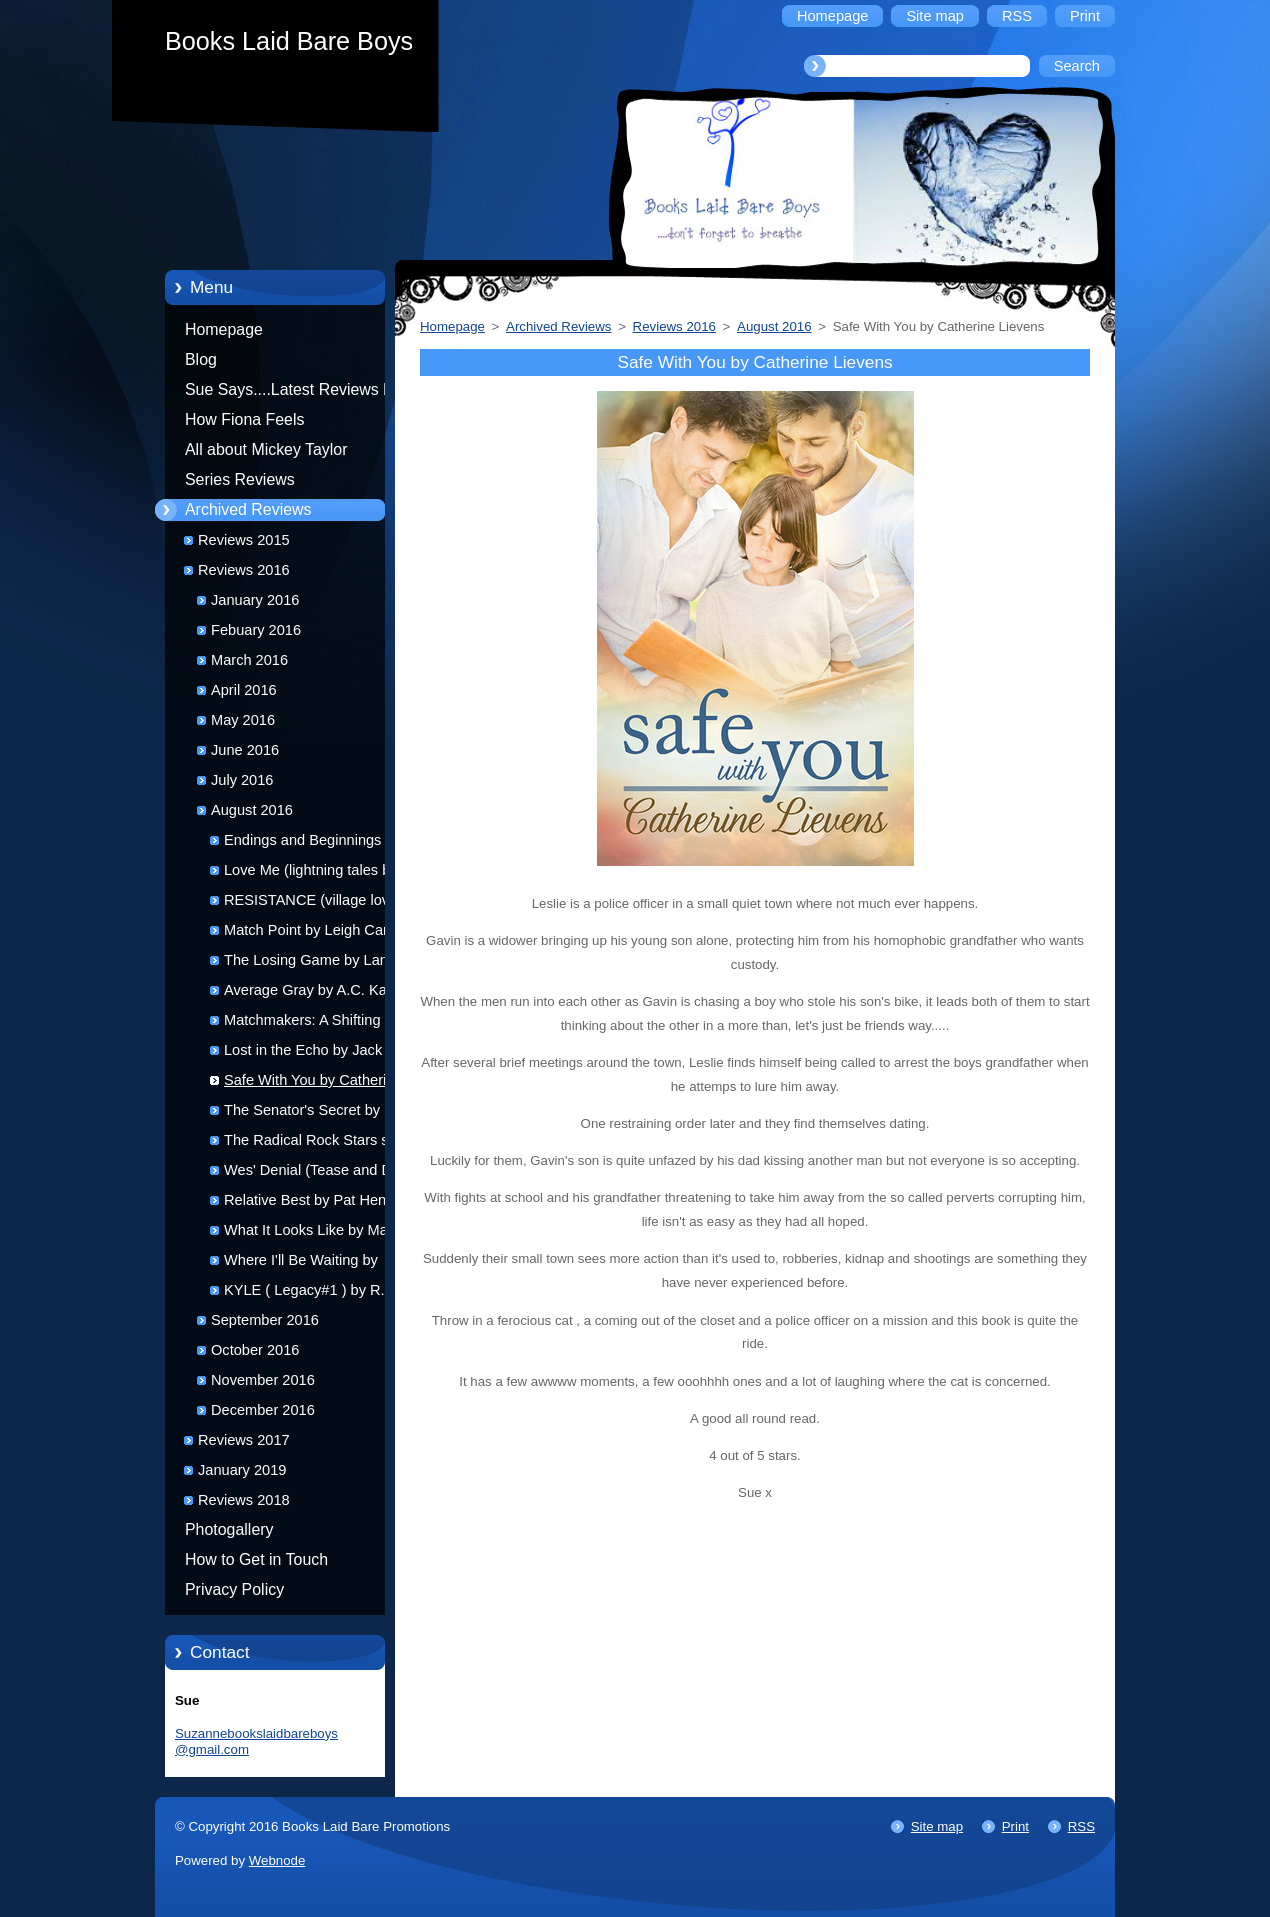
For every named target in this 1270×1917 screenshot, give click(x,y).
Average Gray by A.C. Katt (309, 990)
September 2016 (265, 1320)
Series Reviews (240, 479)
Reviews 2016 (244, 570)
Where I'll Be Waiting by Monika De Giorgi (301, 1263)
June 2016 (245, 750)
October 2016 (255, 1350)
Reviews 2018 (244, 1500)
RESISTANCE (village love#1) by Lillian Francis (321, 903)
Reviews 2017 (244, 1440)
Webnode (277, 1860)
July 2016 (242, 780)
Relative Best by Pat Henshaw (322, 1200)
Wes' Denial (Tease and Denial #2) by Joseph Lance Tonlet (323, 1173)
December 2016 (263, 1410)
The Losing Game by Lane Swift (310, 963)
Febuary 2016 (256, 630)
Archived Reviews (248, 509)
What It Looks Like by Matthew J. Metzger (323, 1233)
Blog (201, 359)
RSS (1081, 1826)
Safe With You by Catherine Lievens (313, 1083)
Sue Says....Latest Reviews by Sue (292, 393)
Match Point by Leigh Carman (320, 930)
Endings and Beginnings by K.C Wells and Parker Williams (323, 843)
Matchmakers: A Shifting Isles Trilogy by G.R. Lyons (319, 1023)
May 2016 (243, 720)
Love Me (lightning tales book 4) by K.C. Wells (319, 873)
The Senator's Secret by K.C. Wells (318, 1113)
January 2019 (242, 1470)
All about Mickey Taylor (266, 449)
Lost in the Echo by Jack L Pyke (309, 1053)
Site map (937, 1826)
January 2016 (255, 600)
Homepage (224, 329)
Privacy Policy (234, 1589)
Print (1015, 1826)
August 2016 (252, 810)
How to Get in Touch (256, 1559)
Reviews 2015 (244, 540)
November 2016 (263, 1380)
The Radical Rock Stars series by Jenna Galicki (322, 1143)
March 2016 (249, 660)
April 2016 (244, 690)
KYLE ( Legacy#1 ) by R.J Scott (308, 1293)
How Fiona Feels (244, 419)
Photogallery (229, 1529)
